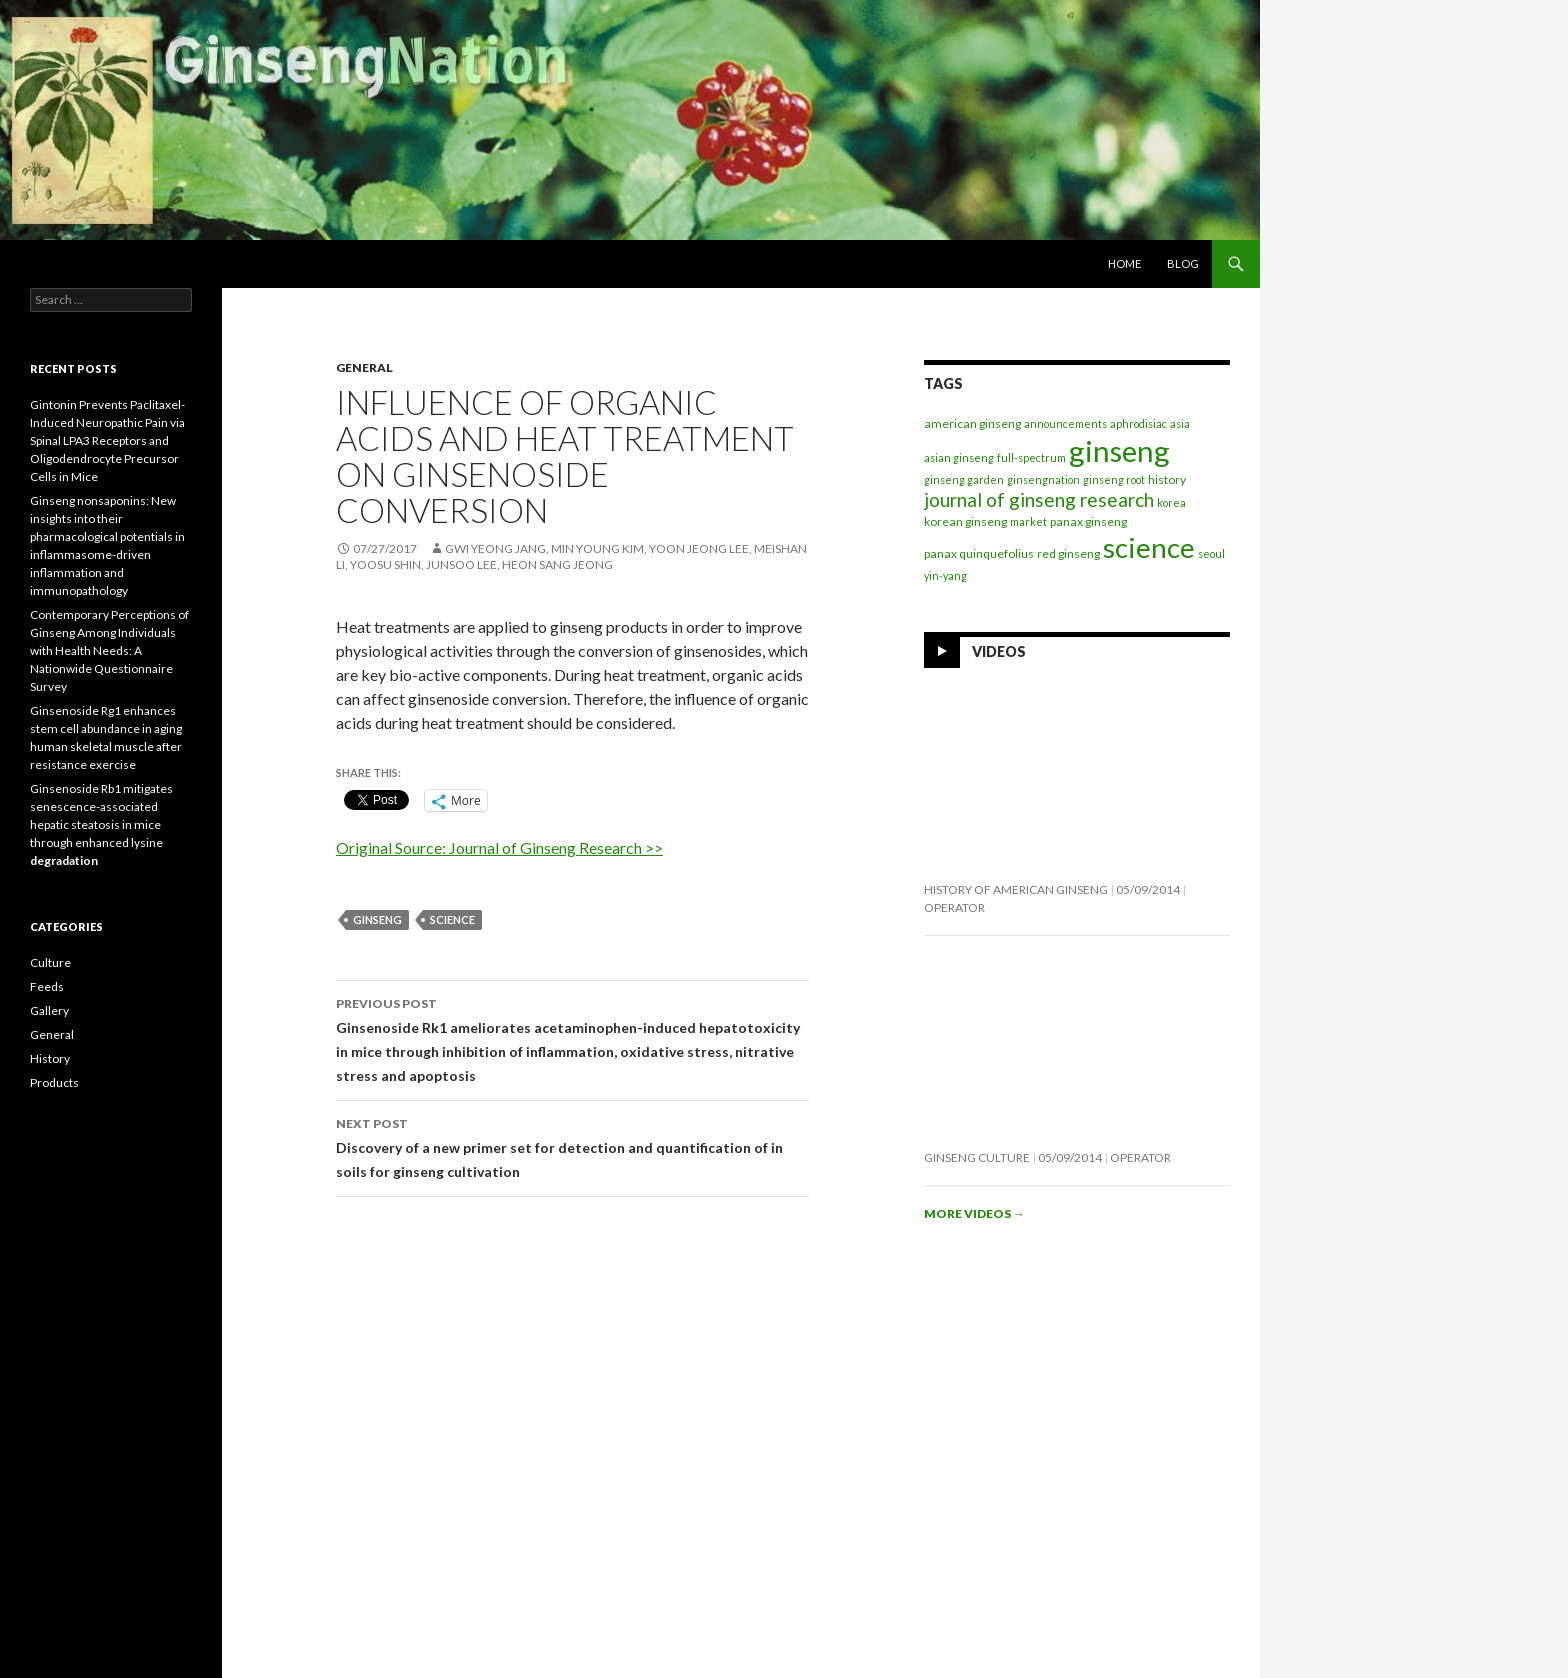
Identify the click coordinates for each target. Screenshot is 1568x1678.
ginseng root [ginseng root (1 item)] (1114, 479)
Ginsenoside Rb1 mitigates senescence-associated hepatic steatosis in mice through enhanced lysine (101, 824)
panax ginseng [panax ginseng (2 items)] (1088, 521)
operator (954, 907)
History (50, 1058)
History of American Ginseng (1016, 889)
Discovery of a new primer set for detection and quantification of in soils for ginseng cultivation (573, 1146)
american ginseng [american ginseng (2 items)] (972, 423)
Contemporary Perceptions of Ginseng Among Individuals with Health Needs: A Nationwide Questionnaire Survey (109, 650)
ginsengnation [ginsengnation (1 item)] (1043, 479)
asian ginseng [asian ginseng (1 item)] (959, 457)
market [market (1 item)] (1028, 521)
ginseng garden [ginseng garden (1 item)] (964, 479)
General (364, 367)
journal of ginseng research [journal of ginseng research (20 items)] (1039, 499)
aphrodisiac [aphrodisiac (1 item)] (1138, 423)
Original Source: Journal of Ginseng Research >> (499, 847)
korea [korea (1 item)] (1171, 502)
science (452, 919)
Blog (1183, 263)
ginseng (377, 919)
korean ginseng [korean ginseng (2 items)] (965, 521)
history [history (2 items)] (1167, 479)
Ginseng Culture (977, 1157)
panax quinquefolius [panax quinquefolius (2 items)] (979, 553)
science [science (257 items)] (1149, 547)
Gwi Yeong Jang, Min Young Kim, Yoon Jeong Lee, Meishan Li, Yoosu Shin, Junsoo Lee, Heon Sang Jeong (571, 556)
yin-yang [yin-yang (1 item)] (945, 575)
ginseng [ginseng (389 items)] (1119, 450)
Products (54, 1082)
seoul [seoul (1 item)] (1211, 553)
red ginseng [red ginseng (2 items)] (1068, 553)
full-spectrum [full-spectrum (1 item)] (1031, 457)
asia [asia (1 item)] (1180, 423)
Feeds (47, 986)
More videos (974, 1213)
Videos (999, 651)
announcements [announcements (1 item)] (1065, 423)
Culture (50, 962)
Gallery (49, 1010)
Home (1124, 263)
